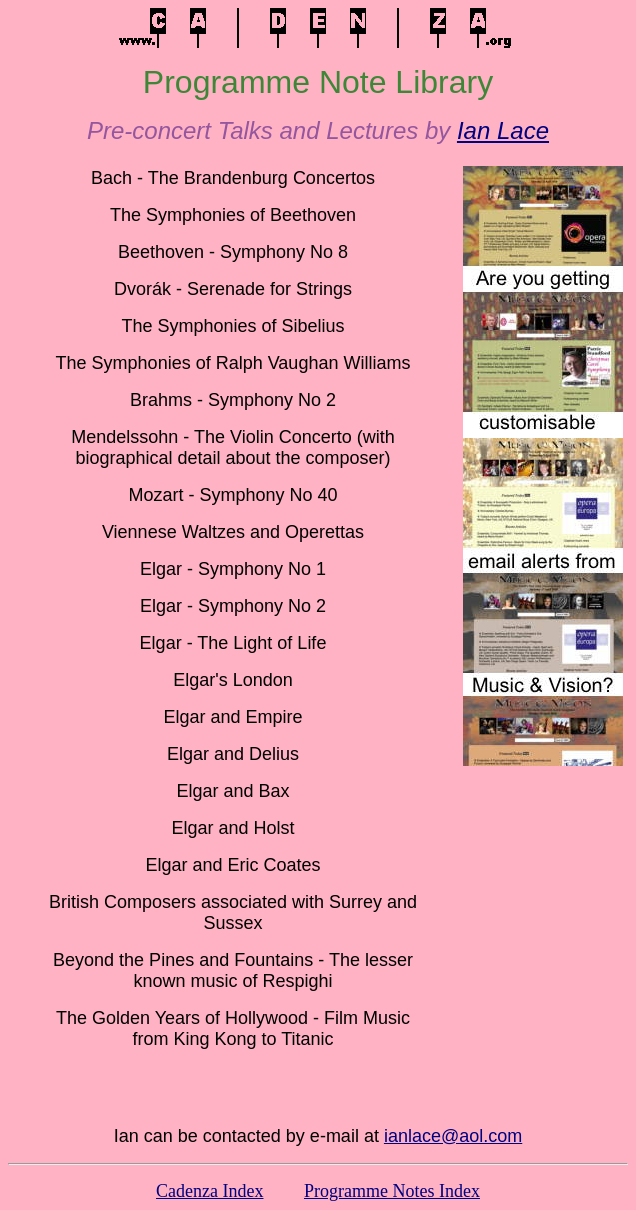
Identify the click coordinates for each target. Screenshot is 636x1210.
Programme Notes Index (392, 1191)
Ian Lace (503, 130)
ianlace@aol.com (453, 1136)
